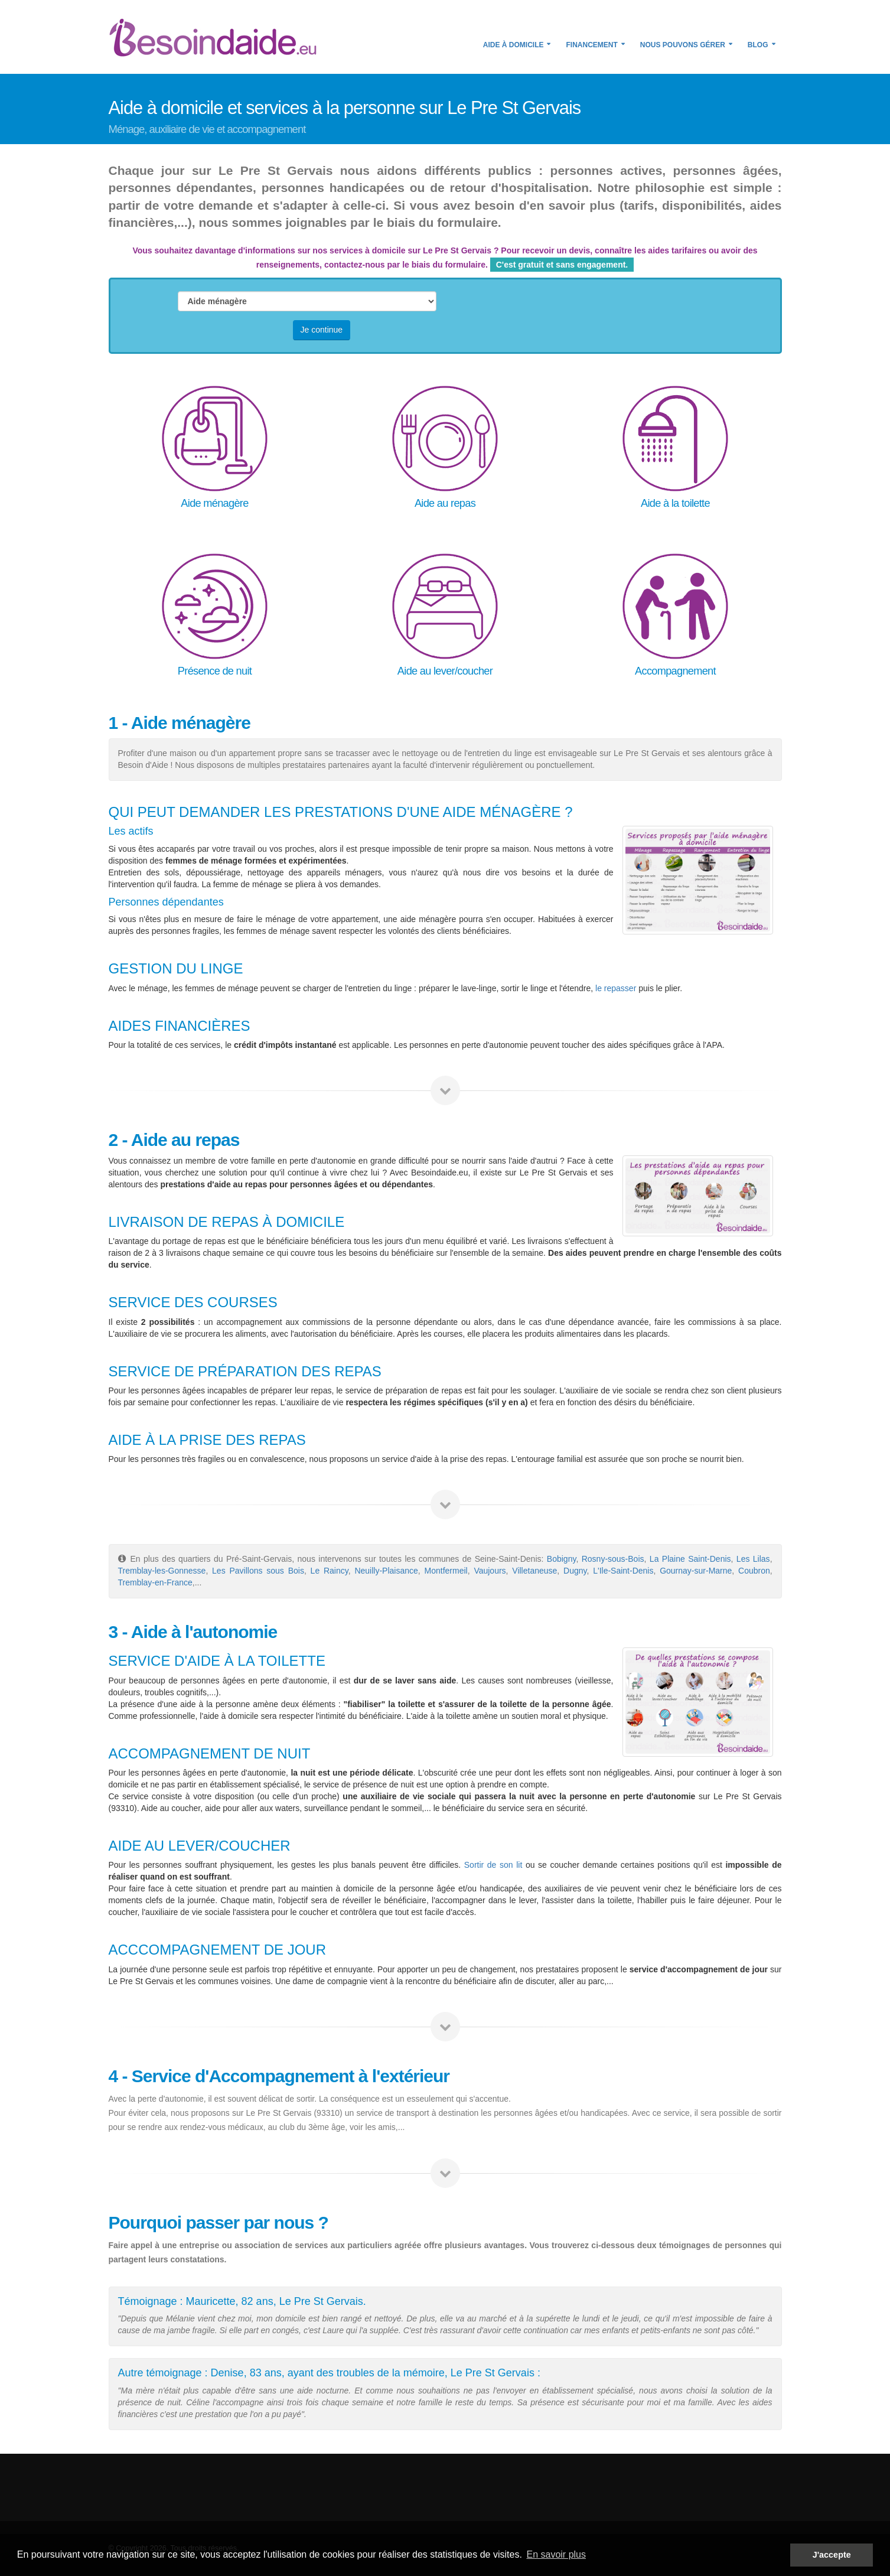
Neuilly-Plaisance (386, 1570)
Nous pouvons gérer (682, 45)
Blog (758, 45)
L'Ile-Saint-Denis (623, 1570)
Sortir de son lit (493, 1865)
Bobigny (561, 1559)
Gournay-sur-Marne (696, 1570)
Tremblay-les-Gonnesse (162, 1570)
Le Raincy (329, 1570)
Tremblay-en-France (155, 1582)
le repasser (615, 988)
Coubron (754, 1570)
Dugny (574, 1570)
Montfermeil (446, 1570)
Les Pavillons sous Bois (258, 1570)
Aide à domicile (513, 45)
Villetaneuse (534, 1570)
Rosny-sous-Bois (613, 1559)
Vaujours (490, 1570)
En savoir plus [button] (556, 2554)
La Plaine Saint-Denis (690, 1559)
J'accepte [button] (832, 2554)
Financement (591, 45)
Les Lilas (753, 1559)
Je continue (322, 329)
